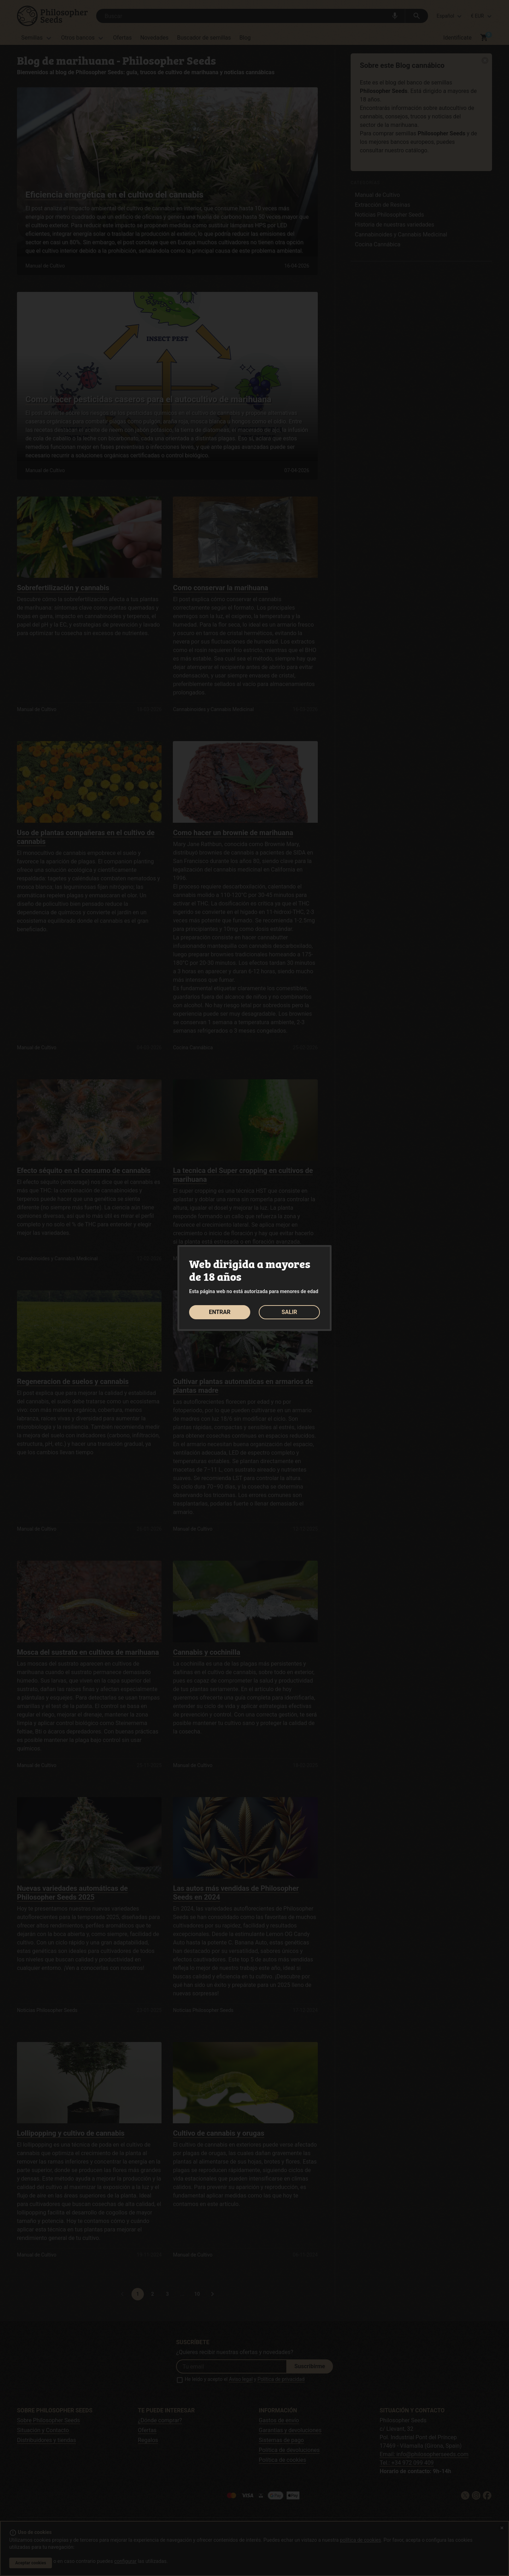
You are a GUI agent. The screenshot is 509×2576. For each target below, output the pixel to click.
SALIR (289, 1312)
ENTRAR (219, 1312)
